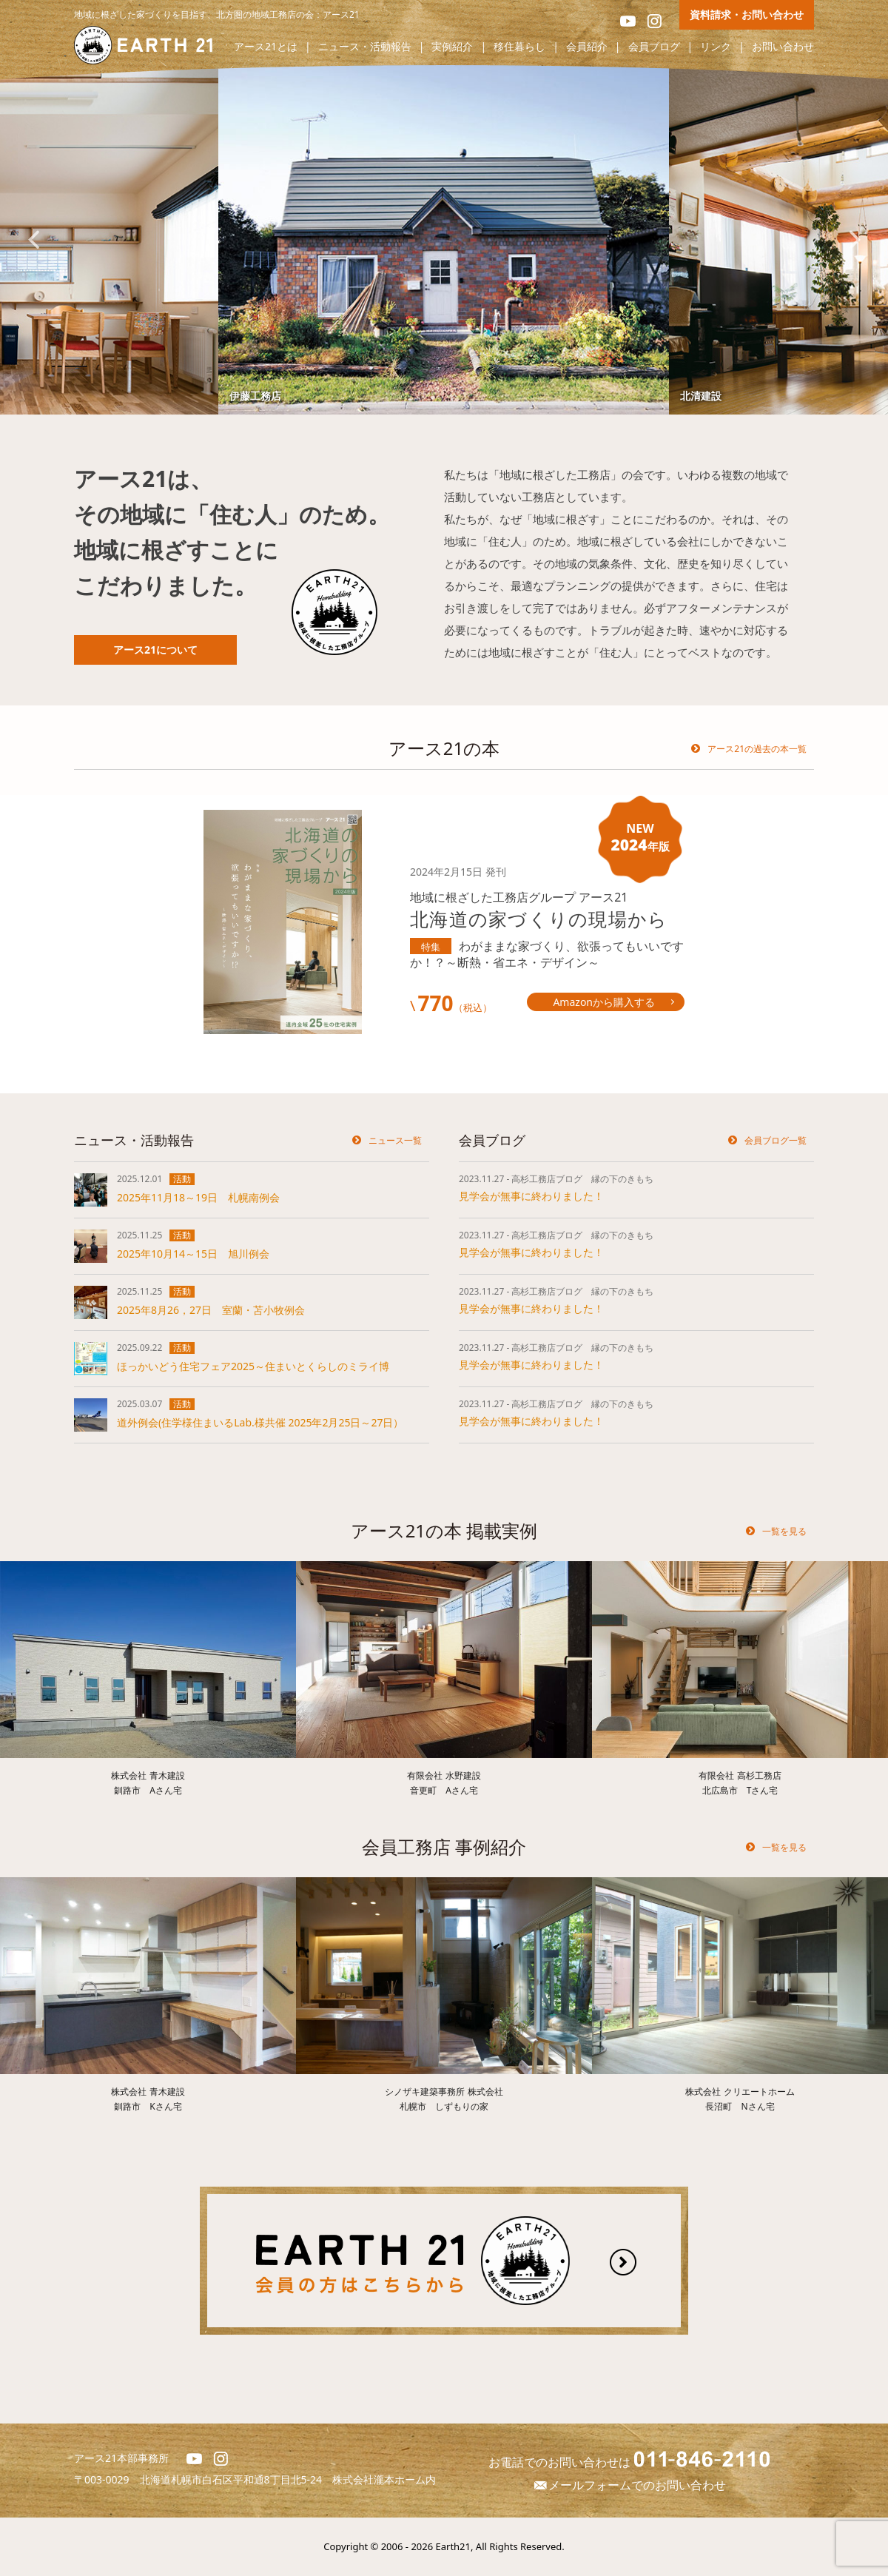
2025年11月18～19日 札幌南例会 (198, 1197)
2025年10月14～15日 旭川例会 (193, 1254)
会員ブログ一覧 (775, 1140)
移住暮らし (519, 47)
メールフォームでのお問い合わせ (629, 2485)
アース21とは (265, 47)
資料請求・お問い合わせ (747, 14)
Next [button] (855, 240)
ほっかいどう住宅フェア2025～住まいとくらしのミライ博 (253, 1366)
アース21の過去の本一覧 (757, 748)
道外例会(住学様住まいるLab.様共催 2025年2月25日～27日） (260, 1422)
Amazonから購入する (604, 1002)
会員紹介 (587, 47)
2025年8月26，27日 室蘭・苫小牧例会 (211, 1310)
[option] (444, 239)
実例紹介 (452, 47)
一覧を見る (784, 1531)
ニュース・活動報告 (364, 47)
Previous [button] (33, 240)
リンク (715, 47)
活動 (182, 1179)
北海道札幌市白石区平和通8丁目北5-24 (236, 2479)
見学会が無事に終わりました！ (531, 1196)
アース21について (155, 650)
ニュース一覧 (395, 1140)
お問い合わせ (783, 47)
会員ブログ (654, 47)
